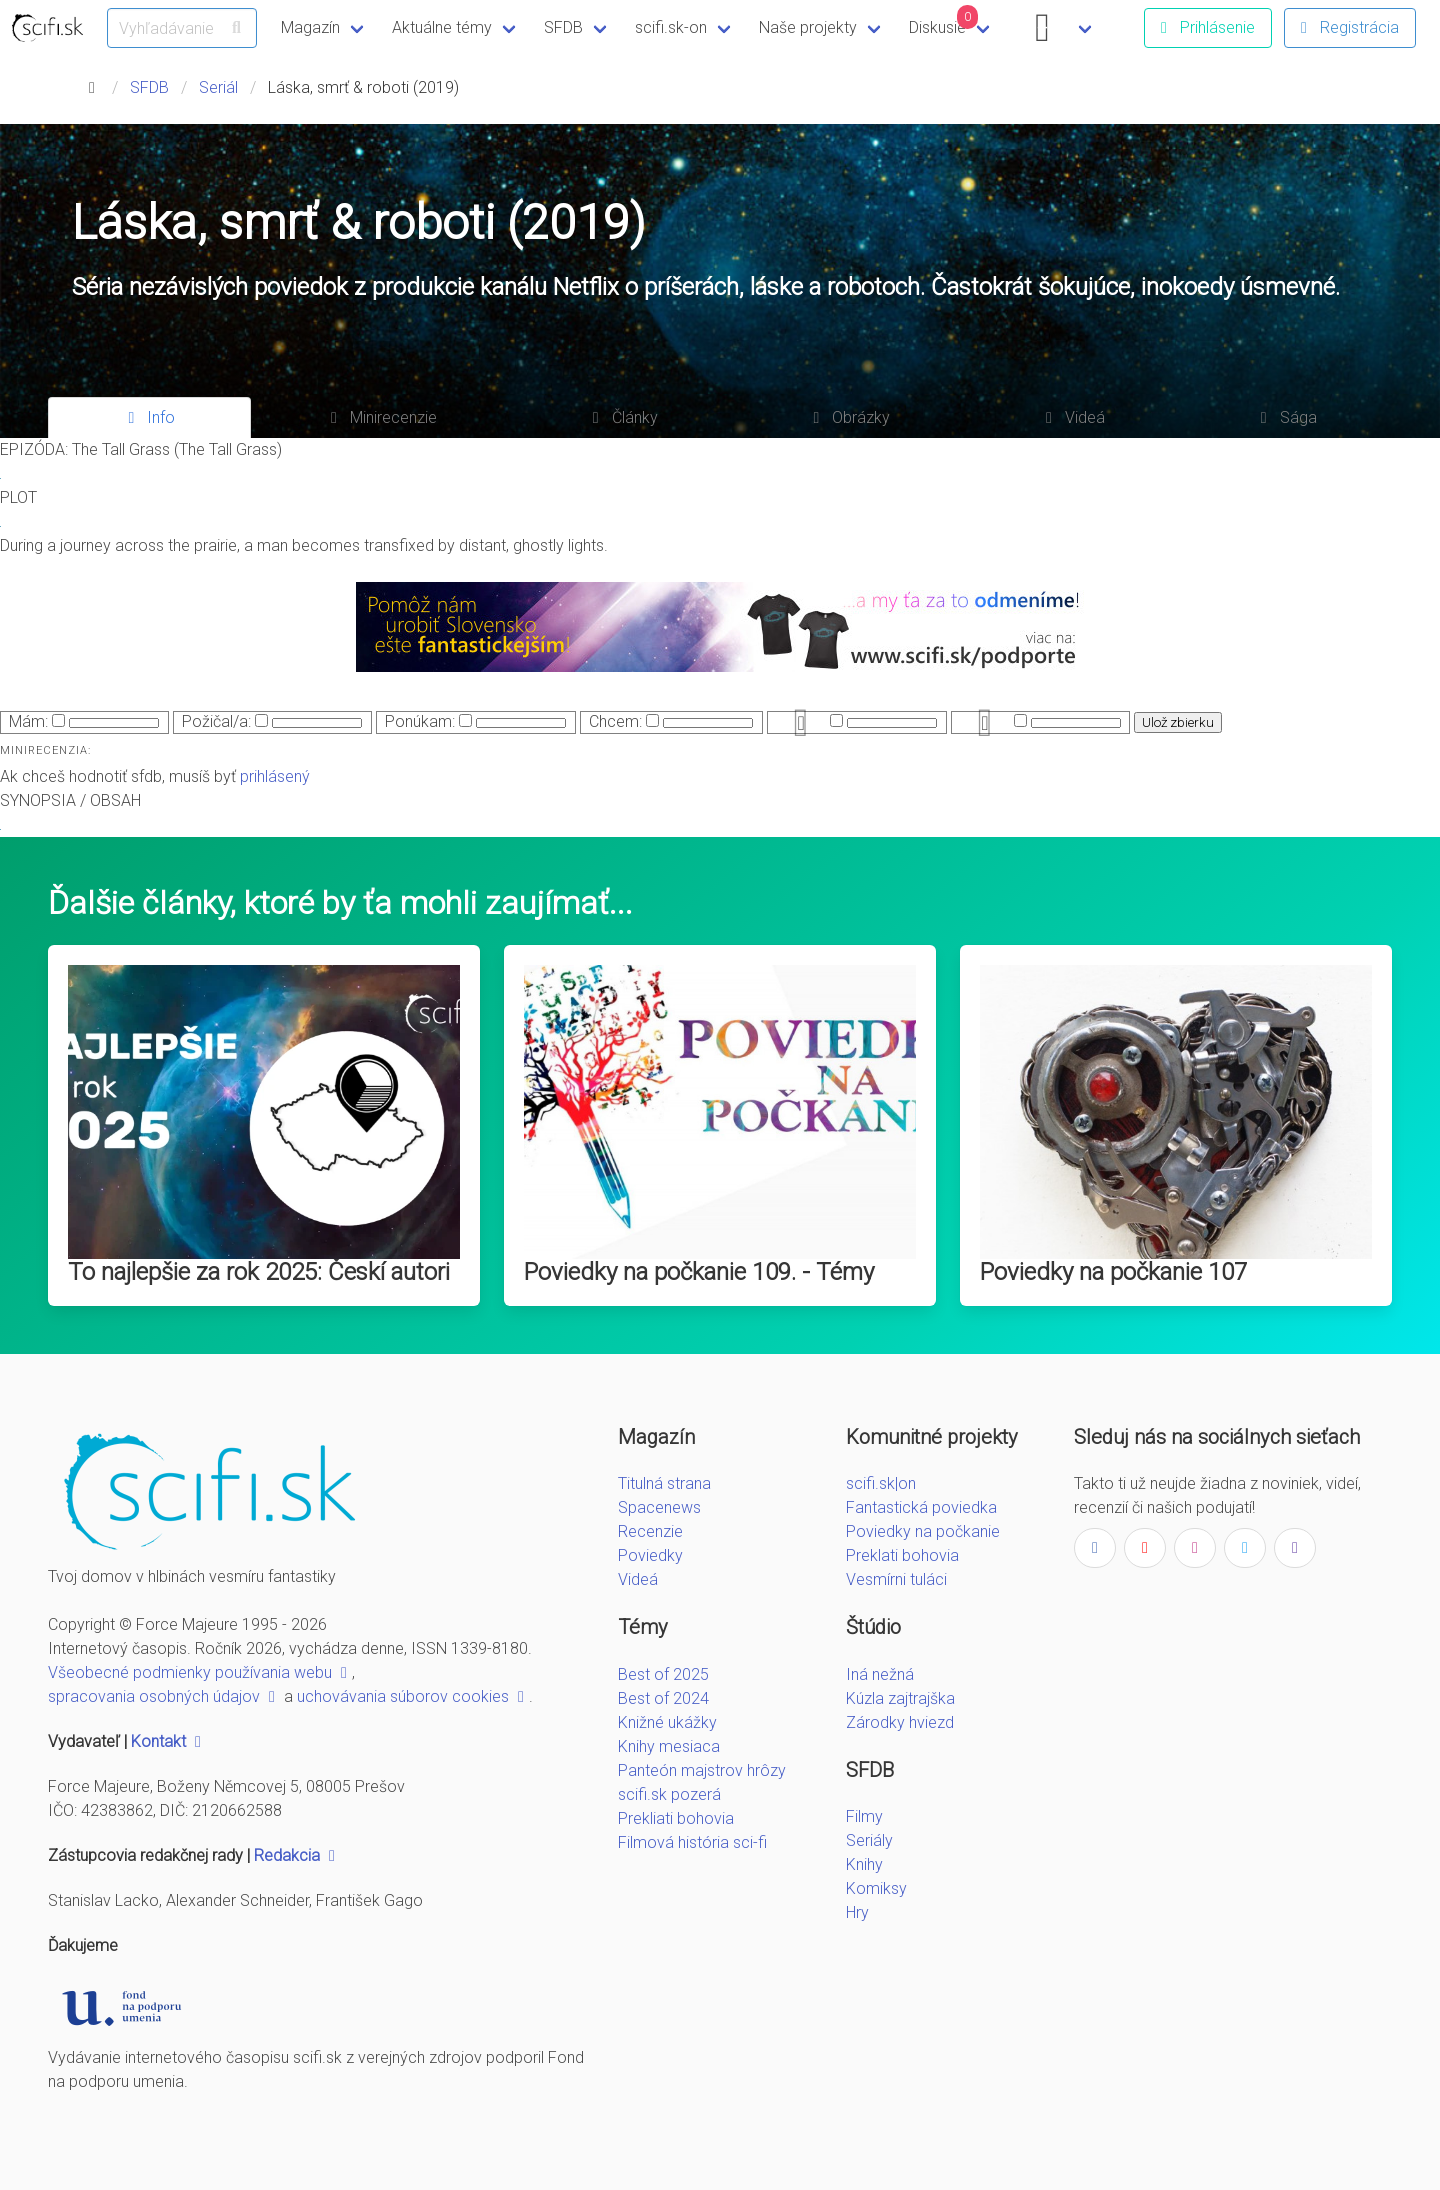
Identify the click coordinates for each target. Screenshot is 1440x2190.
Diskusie (944, 21)
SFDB (563, 27)
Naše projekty (808, 27)
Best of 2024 (663, 1698)
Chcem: (615, 721)
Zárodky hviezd (900, 1722)
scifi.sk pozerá (669, 1794)
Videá (638, 1579)
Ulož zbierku (1178, 722)
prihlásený (275, 776)
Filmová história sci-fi (692, 1842)
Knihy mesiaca (669, 1746)
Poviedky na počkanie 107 (1113, 1272)
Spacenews (659, 1507)
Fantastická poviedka (921, 1507)
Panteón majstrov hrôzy (702, 1770)
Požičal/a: (216, 721)
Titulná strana (664, 1483)
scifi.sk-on (671, 27)
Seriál (218, 87)
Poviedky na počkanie (923, 1531)
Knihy (864, 1864)
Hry (857, 1912)
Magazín (310, 27)
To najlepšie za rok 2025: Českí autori (259, 1272)
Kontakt (168, 1741)
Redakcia (297, 1855)
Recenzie (650, 1531)
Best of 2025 (663, 1674)
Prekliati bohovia (676, 1818)
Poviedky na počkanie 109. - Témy (699, 1272)
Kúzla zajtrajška (900, 1698)
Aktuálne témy (442, 27)
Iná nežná (880, 1674)
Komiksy (876, 1888)
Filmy (864, 1816)
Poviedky (650, 1555)
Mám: (28, 721)
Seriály (869, 1840)
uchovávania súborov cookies (413, 1696)
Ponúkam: (420, 721)
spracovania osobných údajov (164, 1696)
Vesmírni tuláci (896, 1579)
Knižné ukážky (667, 1722)
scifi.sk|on (881, 1483)
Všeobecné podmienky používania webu (200, 1672)
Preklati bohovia (902, 1555)
